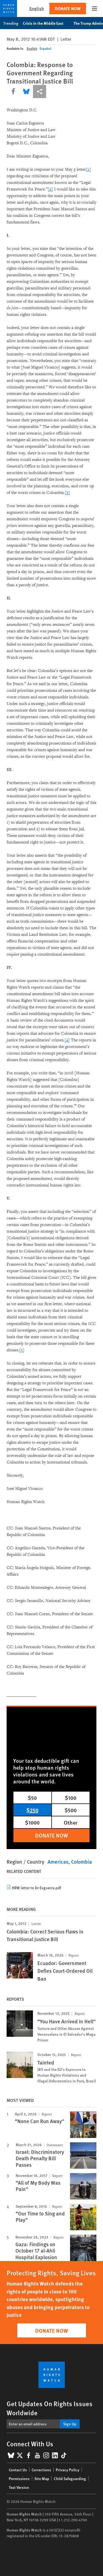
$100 (70, 1798)
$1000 (32, 1822)
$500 (71, 1810)
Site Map (41, 2478)
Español (45, 48)
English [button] (36, 8)
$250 (32, 1810)
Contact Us (18, 2469)
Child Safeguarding (70, 2478)
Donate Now (67, 8)
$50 (32, 1798)
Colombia (81, 1861)
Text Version (19, 2487)
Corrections (41, 2469)
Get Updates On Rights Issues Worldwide (50, 2408)
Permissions (19, 2478)
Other (70, 1822)
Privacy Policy (67, 2469)
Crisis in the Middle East (46, 23)
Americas (58, 1861)
